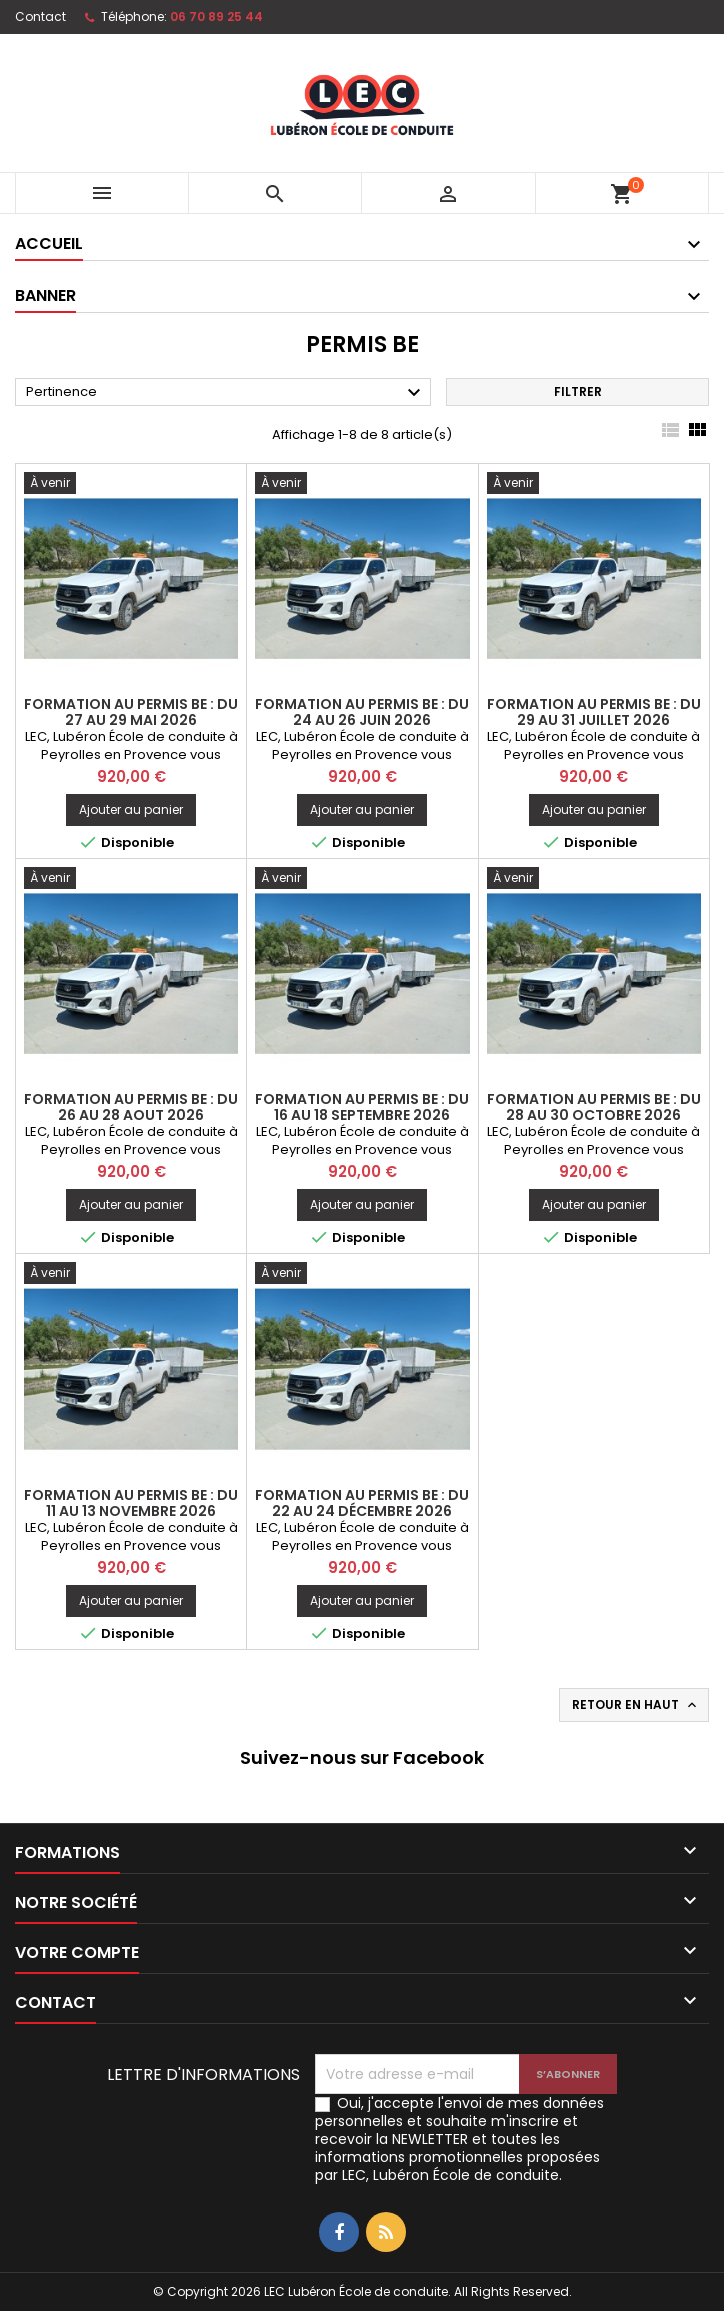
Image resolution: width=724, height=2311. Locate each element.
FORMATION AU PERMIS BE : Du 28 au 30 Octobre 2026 (594, 1107)
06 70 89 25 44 (216, 16)
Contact (40, 16)
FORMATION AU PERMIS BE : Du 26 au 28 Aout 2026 (131, 1107)
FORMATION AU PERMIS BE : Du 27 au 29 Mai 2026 (131, 712)
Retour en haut (636, 1705)
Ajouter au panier (131, 809)
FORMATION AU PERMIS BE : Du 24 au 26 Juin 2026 (362, 712)
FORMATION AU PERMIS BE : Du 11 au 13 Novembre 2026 (131, 1503)
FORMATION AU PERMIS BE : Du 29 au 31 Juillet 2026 (594, 712)
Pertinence (226, 393)
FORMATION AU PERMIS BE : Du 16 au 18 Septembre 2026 (362, 1107)
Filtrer (578, 391)
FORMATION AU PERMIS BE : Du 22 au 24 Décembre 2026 (362, 1503)
